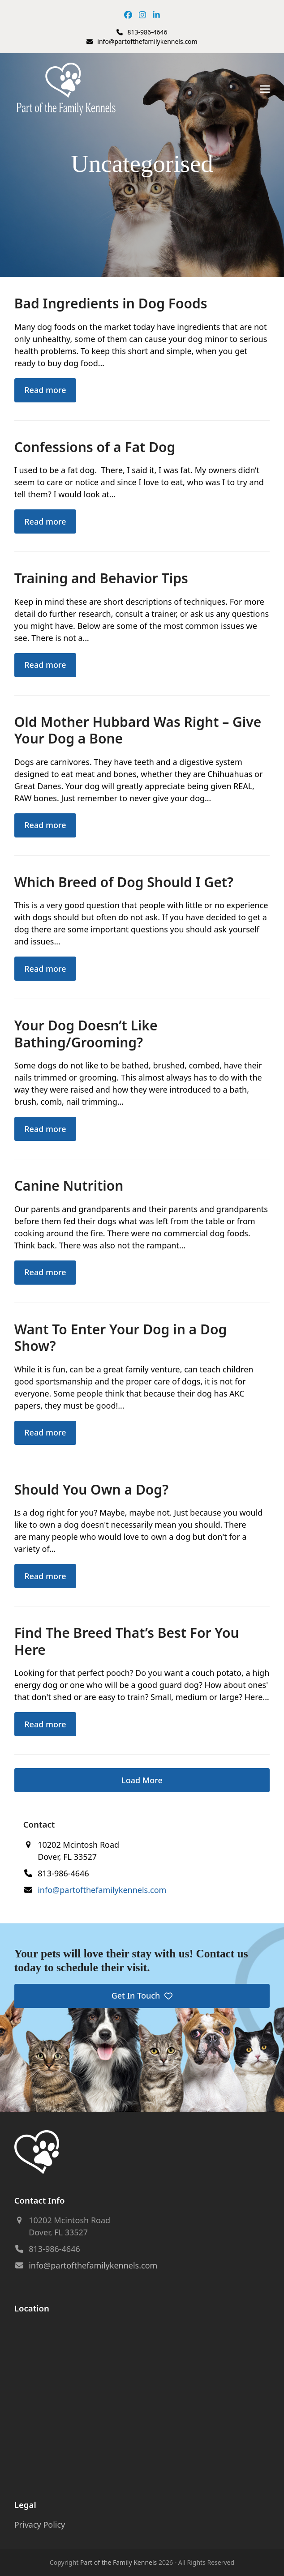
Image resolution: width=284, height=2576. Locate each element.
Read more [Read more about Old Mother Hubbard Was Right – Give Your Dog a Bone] (45, 825)
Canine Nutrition (69, 1185)
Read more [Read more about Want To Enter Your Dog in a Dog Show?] (45, 1432)
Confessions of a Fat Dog (95, 447)
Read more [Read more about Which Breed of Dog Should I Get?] (45, 968)
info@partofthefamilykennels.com (147, 41)
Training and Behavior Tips (101, 578)
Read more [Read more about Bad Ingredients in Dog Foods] (45, 389)
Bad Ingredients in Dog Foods (110, 303)
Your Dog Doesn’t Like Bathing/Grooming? (86, 1033)
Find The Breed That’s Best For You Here (126, 1641)
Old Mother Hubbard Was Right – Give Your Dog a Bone (138, 730)
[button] (265, 89)
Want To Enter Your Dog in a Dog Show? (120, 1337)
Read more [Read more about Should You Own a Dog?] (45, 1576)
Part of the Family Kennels (118, 2562)
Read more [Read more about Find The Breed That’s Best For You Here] (45, 1724)
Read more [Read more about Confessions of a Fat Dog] (45, 521)
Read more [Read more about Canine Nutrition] (45, 1272)
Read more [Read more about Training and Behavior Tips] (45, 664)
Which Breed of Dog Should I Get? (123, 882)
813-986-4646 (147, 32)
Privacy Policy (39, 2524)
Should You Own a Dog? (91, 1489)
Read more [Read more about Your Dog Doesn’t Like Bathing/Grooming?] (45, 1129)
